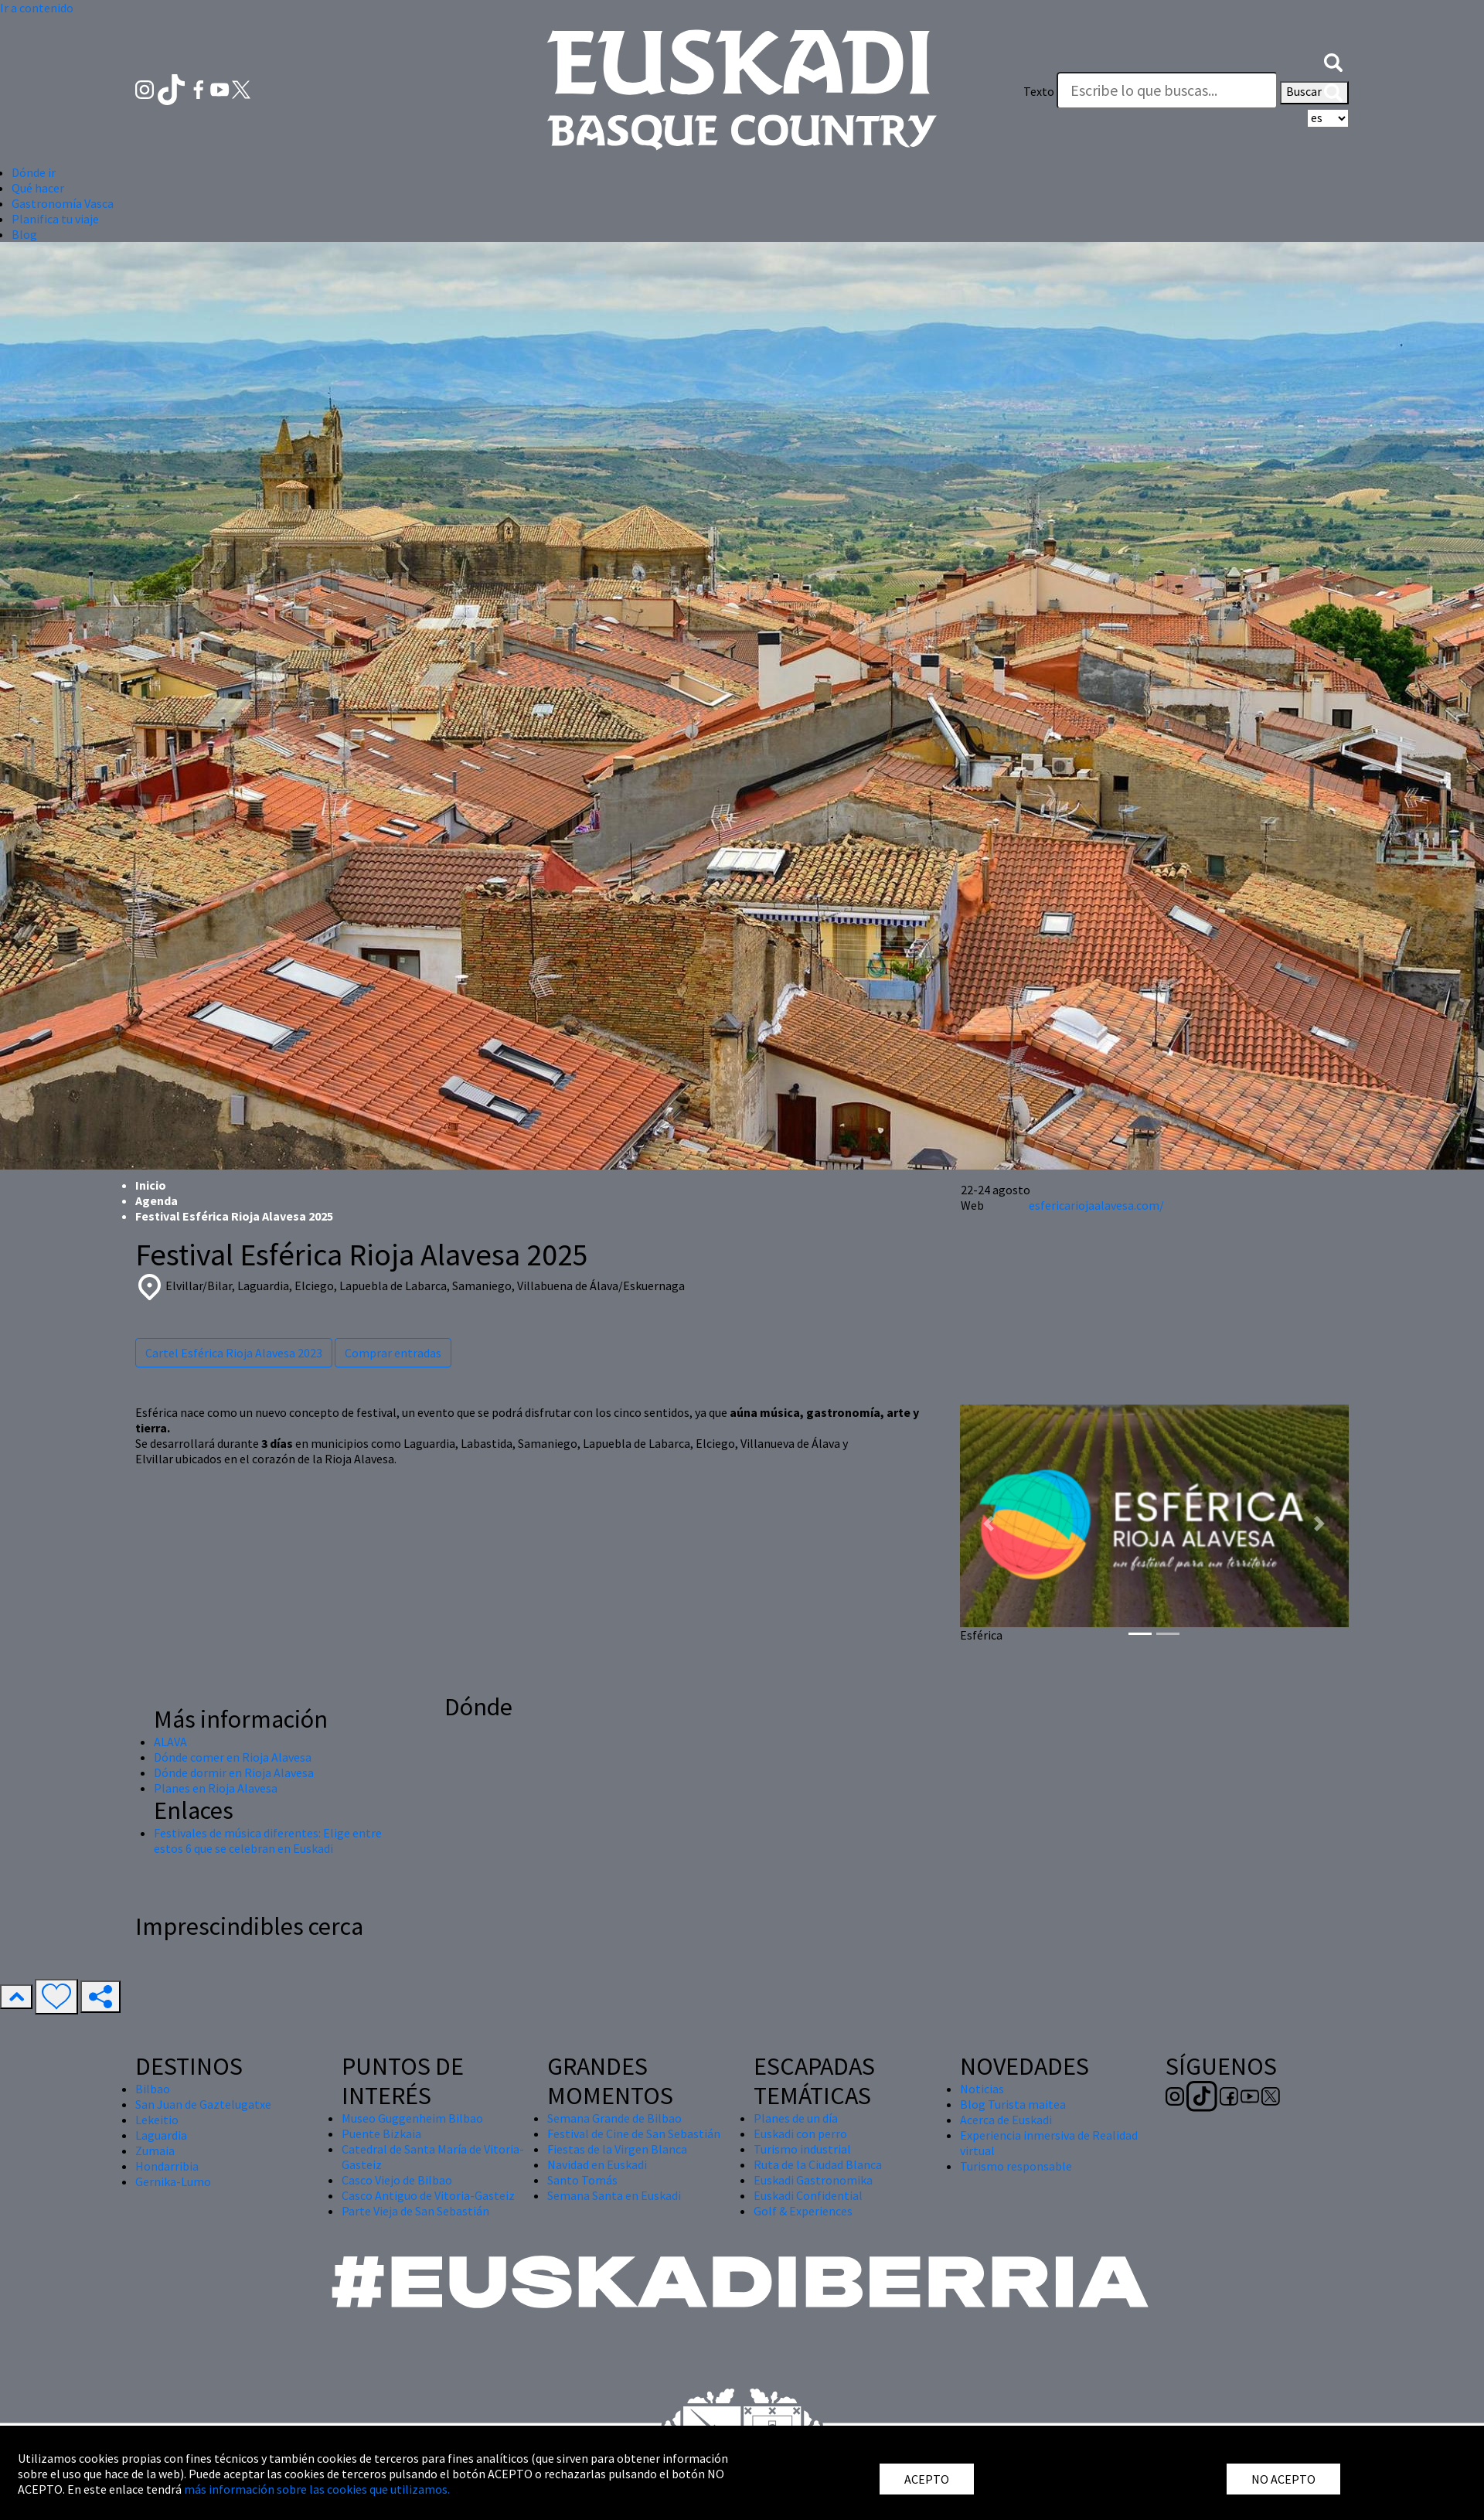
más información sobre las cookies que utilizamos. (317, 2489)
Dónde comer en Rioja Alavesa (232, 1757)
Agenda (156, 1200)
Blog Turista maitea (1013, 2104)
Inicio (150, 1185)
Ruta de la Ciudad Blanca (818, 2164)
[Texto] (1167, 90)
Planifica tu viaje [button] (55, 218)
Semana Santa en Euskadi (614, 2195)
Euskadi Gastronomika (813, 2180)
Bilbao (152, 2088)
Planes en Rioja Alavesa (215, 1788)
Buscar (1314, 92)
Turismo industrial (802, 2149)
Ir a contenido (36, 7)
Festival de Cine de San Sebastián (633, 2133)
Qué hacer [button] (38, 188)
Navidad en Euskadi (597, 2164)
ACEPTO (926, 2479)
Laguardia (161, 2135)
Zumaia (155, 2150)
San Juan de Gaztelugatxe (203, 2104)
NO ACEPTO (1283, 2479)
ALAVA (170, 1741)
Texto (1038, 91)
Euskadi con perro (800, 2133)
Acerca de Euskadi (1006, 2119)
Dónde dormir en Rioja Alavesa (234, 1772)
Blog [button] (24, 234)
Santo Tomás (582, 2180)
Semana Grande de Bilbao (614, 2118)
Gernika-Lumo (173, 2181)
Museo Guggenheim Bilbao (412, 2118)
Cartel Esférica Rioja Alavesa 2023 (233, 1352)
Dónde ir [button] (34, 172)
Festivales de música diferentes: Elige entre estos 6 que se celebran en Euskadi (268, 1840)
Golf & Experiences (803, 2211)
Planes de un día (796, 2118)
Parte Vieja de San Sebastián (415, 2211)
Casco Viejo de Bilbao (397, 2180)
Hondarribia (167, 2166)
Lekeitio (157, 2119)
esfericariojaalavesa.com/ (1096, 1205)
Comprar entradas (393, 1352)
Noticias (982, 2088)
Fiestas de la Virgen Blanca (617, 2149)
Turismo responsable (1016, 2166)
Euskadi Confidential (808, 2195)
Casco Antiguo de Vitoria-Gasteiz (428, 2195)
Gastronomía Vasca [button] (63, 203)
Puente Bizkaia (381, 2133)
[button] (1333, 60)
